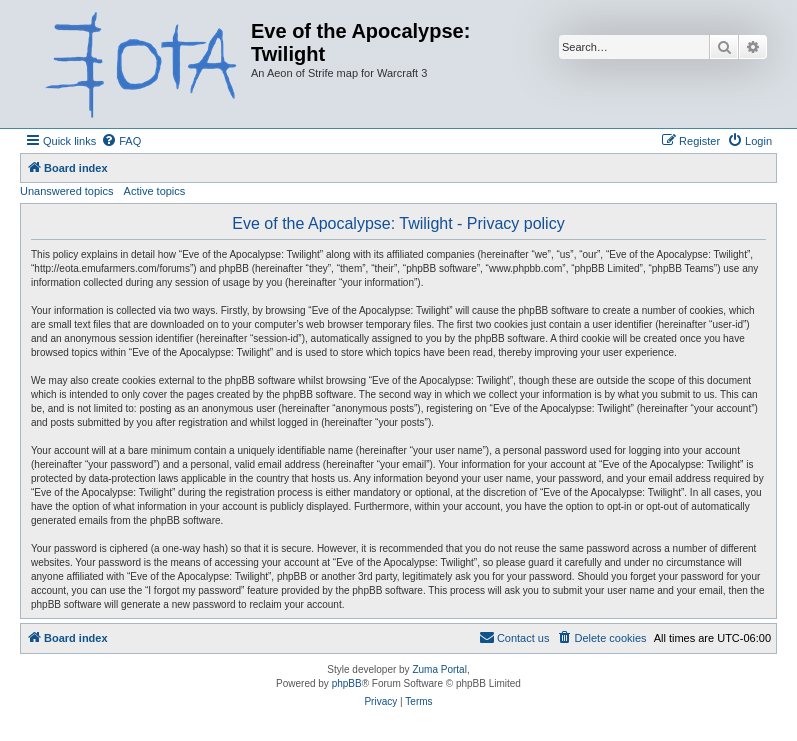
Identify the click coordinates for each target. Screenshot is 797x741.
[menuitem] (121, 141)
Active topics (155, 191)
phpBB (347, 683)
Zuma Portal (439, 669)
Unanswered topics (67, 191)
